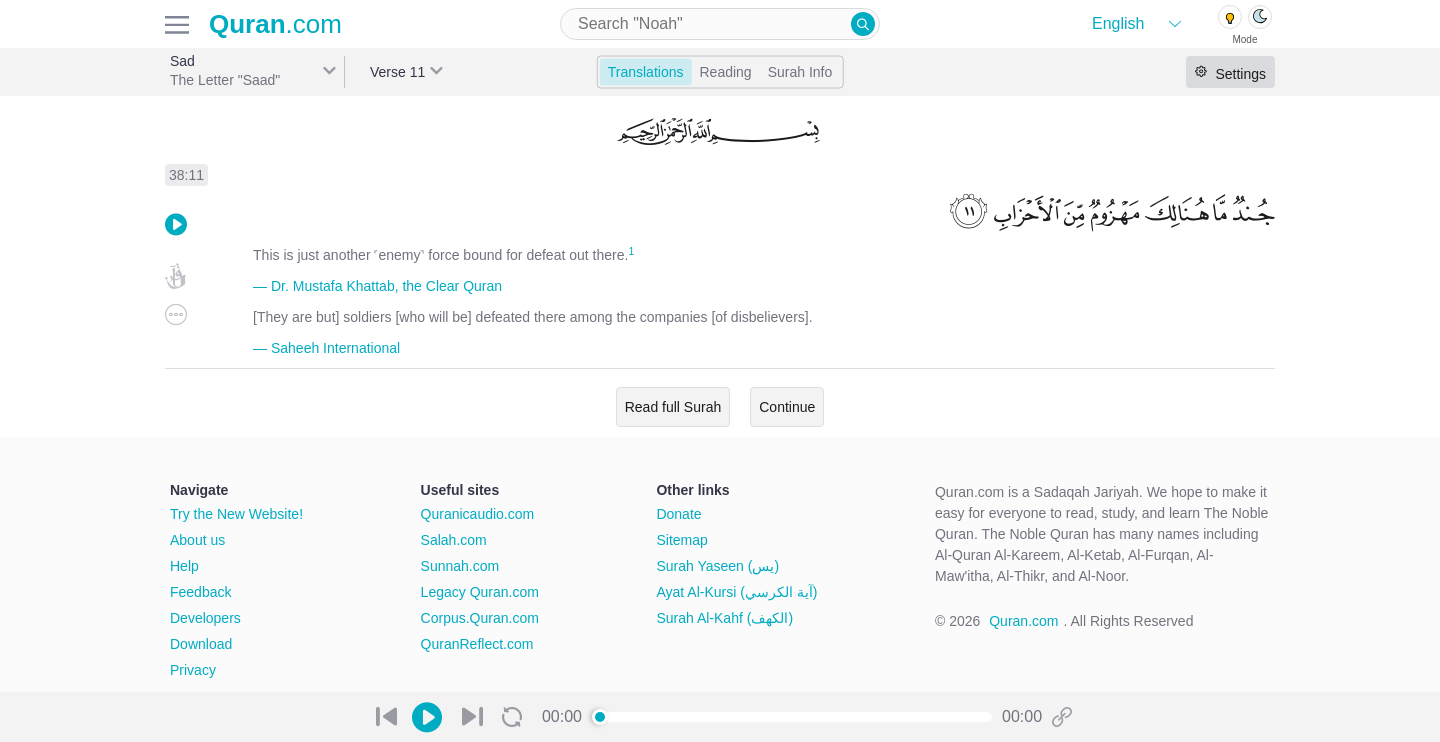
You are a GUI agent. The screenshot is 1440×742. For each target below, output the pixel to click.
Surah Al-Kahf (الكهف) (724, 618)
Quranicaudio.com (478, 514)
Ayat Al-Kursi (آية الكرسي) (736, 592)
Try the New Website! (236, 514)
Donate (678, 514)
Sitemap (681, 540)
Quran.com (1023, 621)
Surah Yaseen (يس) (717, 566)
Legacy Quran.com (480, 592)
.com (275, 24)
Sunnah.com (460, 566)
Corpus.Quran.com (480, 618)
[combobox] (720, 24)
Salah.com (454, 540)
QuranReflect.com (477, 644)
